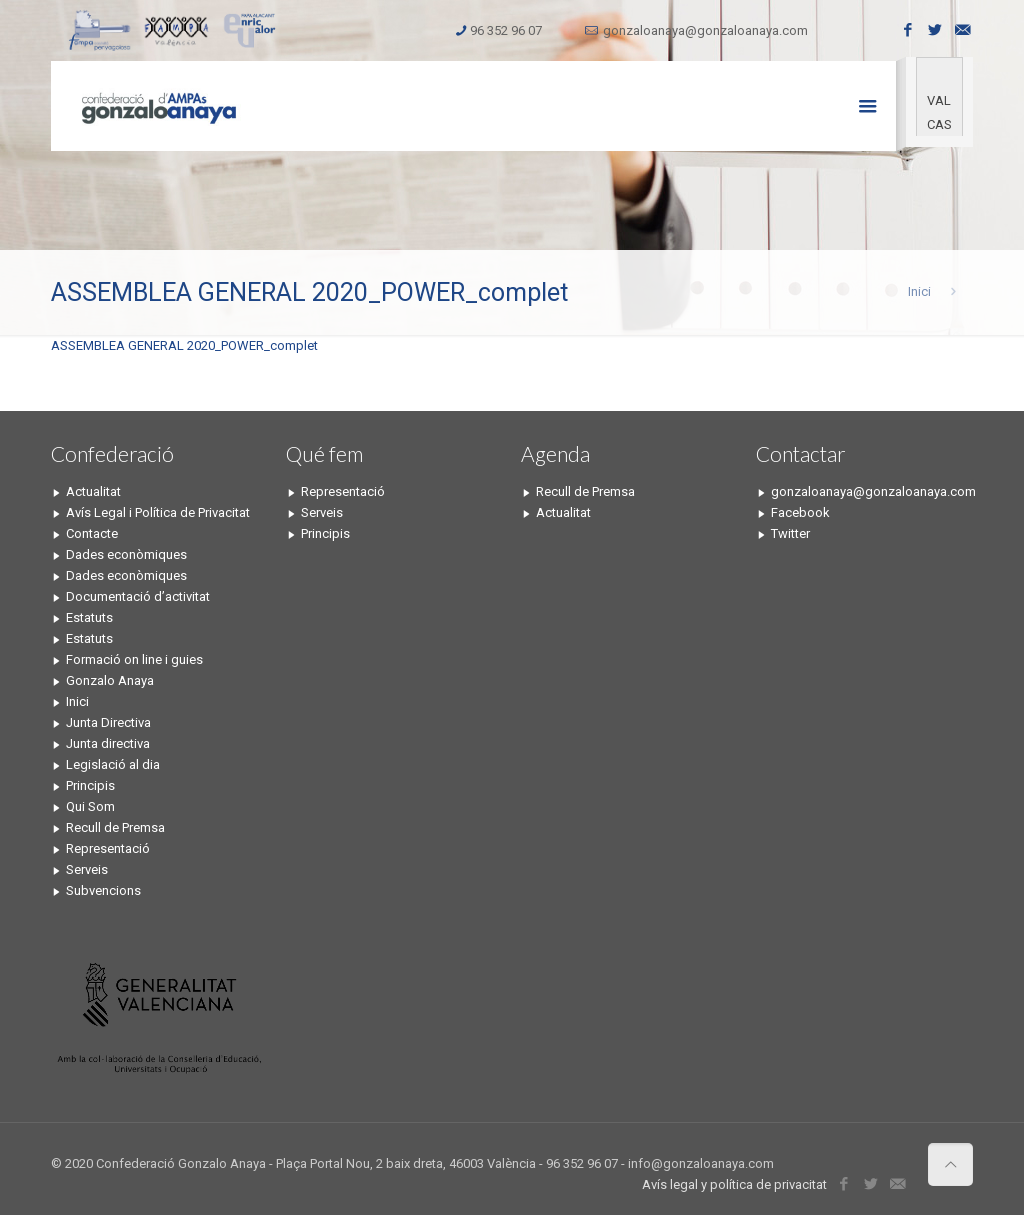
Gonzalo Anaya (110, 680)
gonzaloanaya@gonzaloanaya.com (705, 30)
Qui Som (90, 806)
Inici (919, 291)
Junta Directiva (108, 722)
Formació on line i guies (134, 659)
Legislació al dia (113, 764)
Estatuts (89, 617)
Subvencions (103, 890)
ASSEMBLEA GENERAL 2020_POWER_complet (184, 345)
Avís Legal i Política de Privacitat (158, 512)
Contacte (92, 533)
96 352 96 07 (506, 30)
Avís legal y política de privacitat (734, 1184)
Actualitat (93, 491)
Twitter (790, 533)
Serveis (87, 869)
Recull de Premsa (115, 827)
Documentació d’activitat (138, 596)
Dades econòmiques (126, 554)
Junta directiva (108, 743)
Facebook (800, 512)
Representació (108, 848)
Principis (90, 785)
